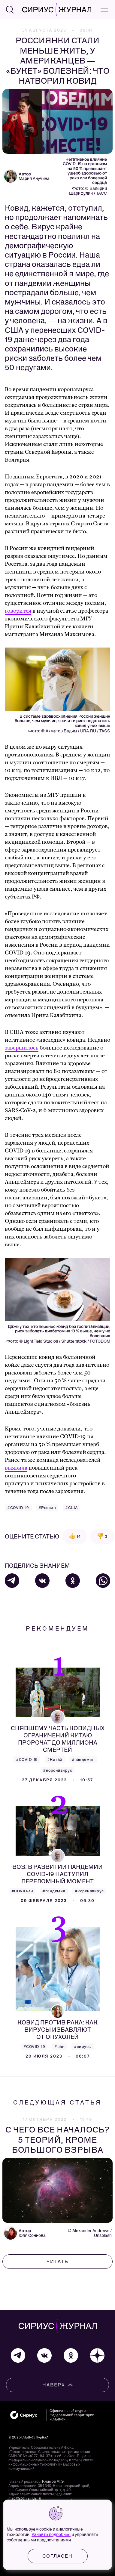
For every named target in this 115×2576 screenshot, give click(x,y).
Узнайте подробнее (51, 2534)
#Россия (47, 1507)
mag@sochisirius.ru (24, 2498)
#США (71, 1507)
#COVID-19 (18, 1507)
